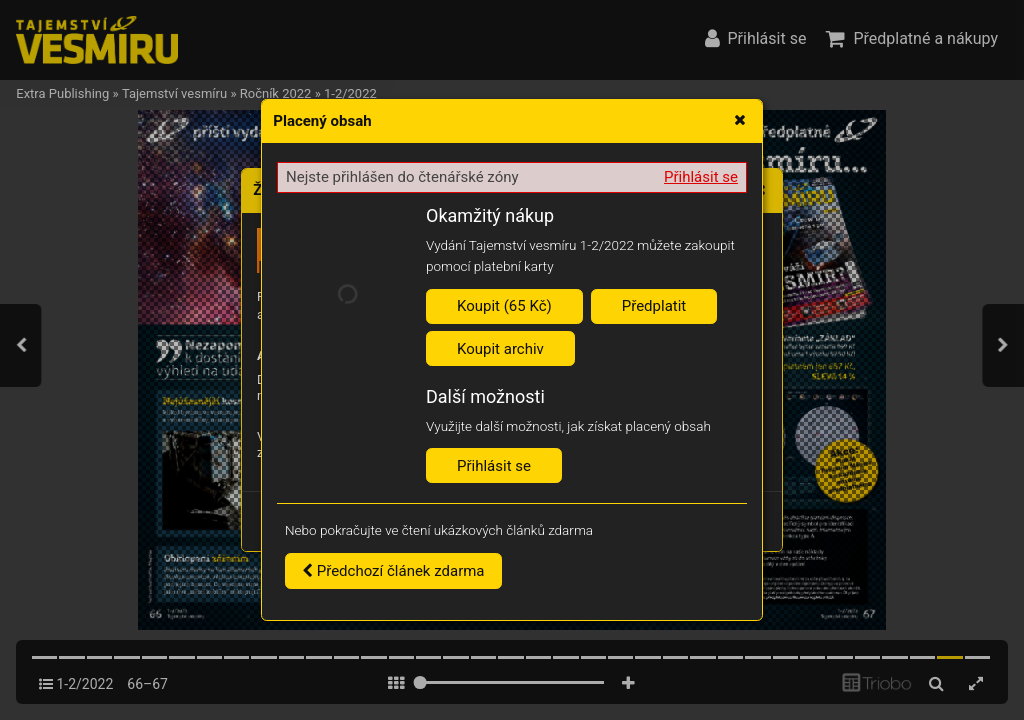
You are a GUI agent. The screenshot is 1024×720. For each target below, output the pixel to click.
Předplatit (654, 306)
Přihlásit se (701, 177)
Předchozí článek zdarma (393, 571)
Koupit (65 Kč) (504, 306)
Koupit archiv (500, 349)
